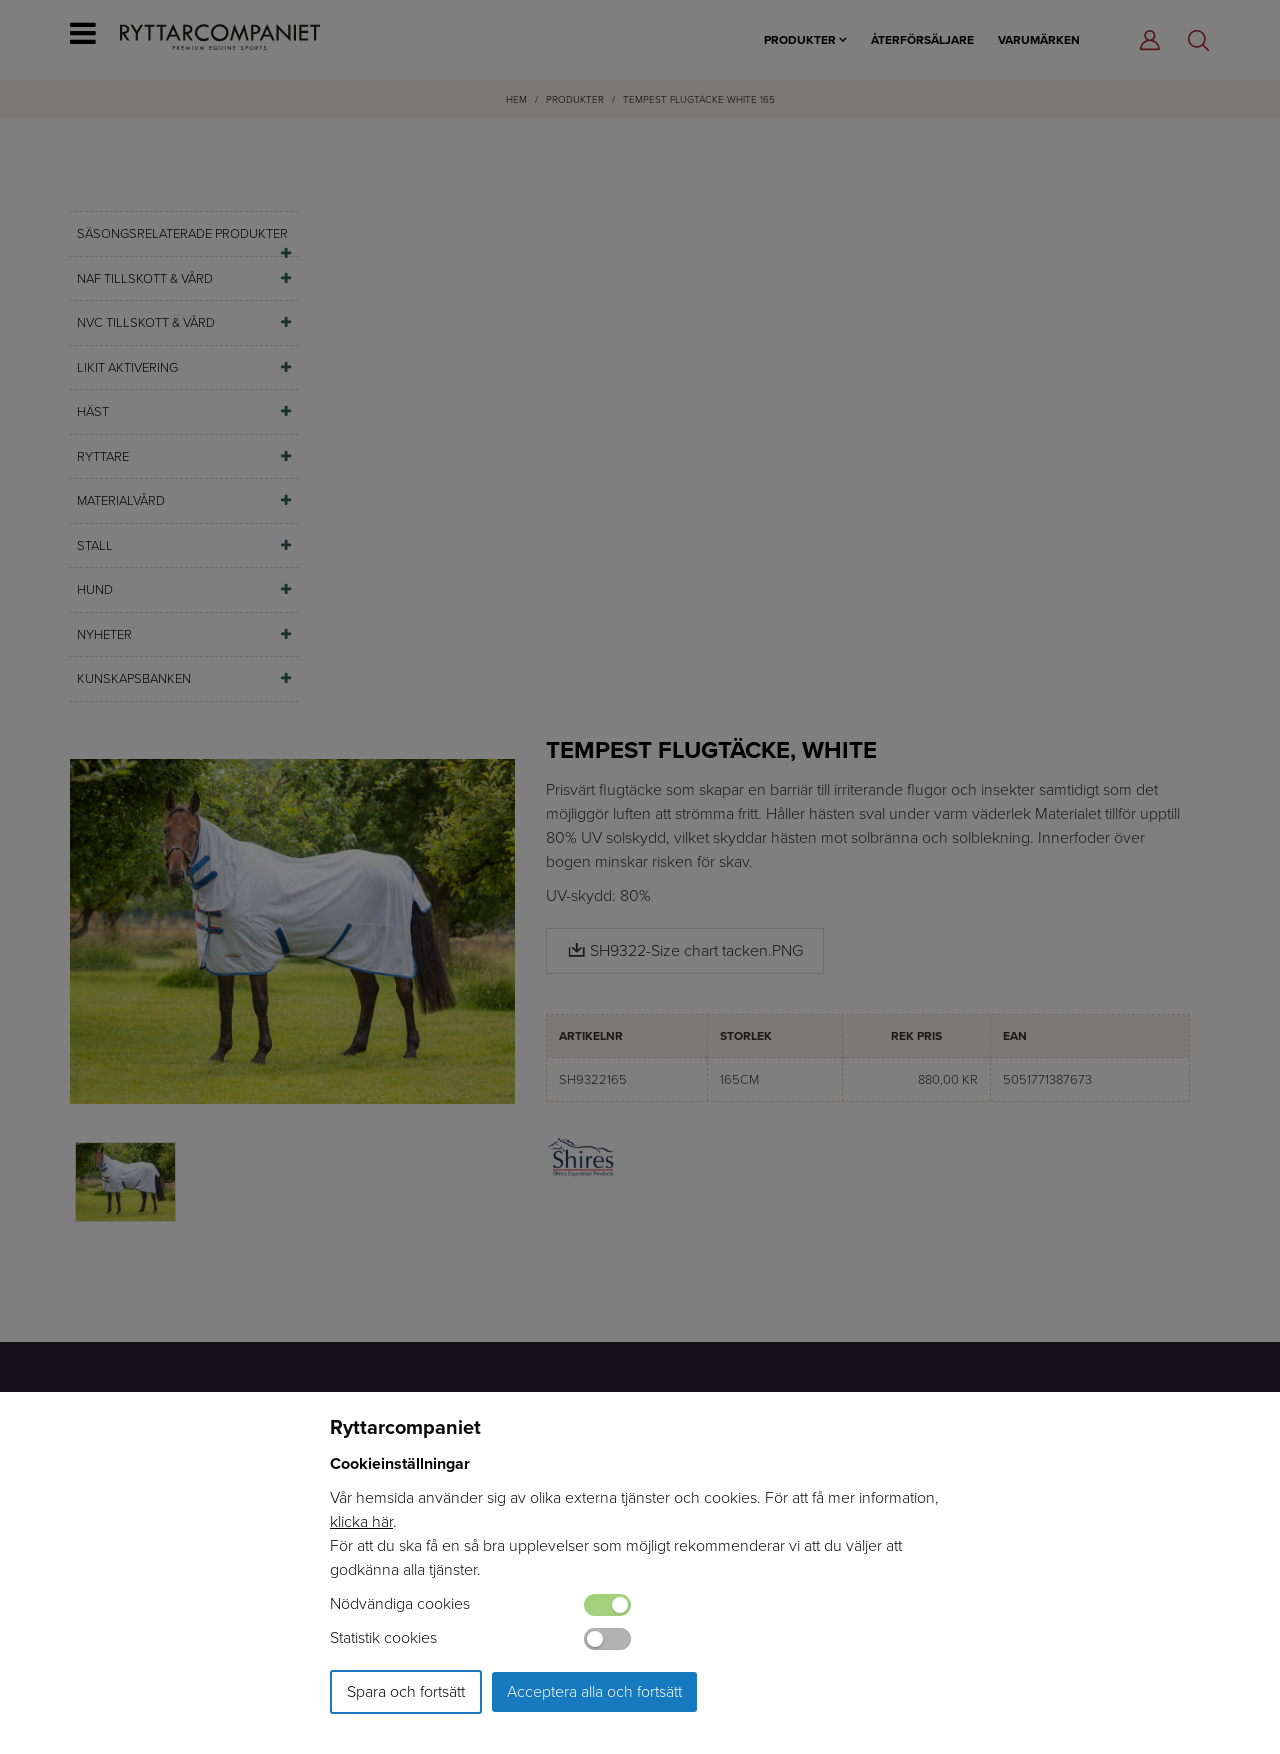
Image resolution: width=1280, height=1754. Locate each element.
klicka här (361, 1521)
